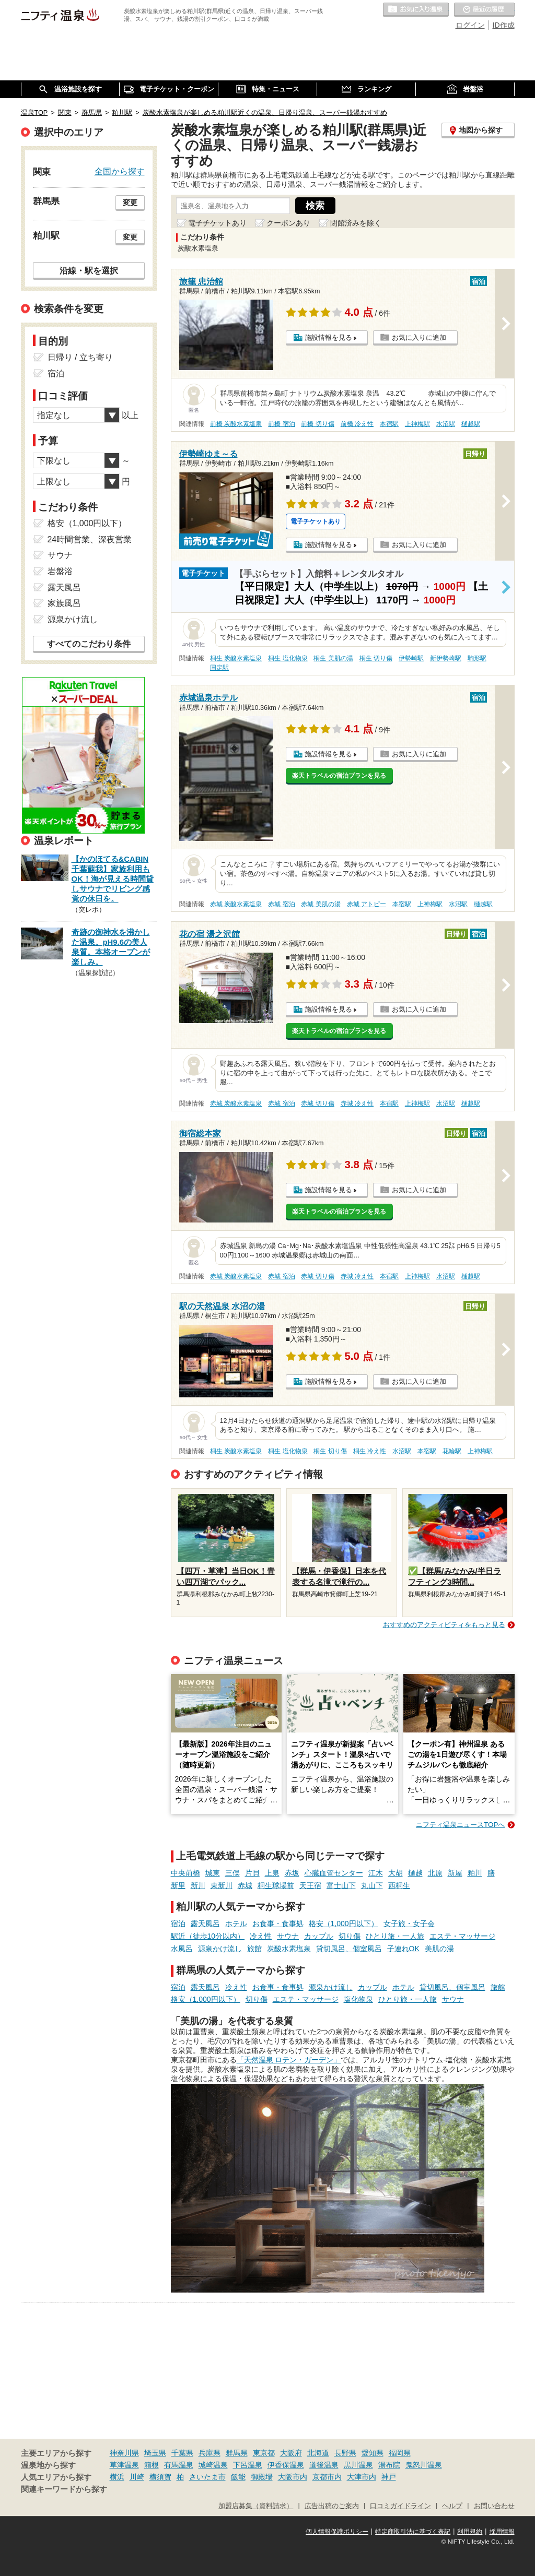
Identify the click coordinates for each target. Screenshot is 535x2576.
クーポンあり (288, 223)
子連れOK (403, 1948)
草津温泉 (124, 2465)
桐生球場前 (276, 1885)
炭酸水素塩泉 (289, 1948)
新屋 (455, 1873)
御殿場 (262, 2477)
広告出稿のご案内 (332, 2506)
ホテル (236, 1923)
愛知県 (372, 2453)
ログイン (470, 25)
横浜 (117, 2477)
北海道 (318, 2453)
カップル (318, 1936)
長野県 (345, 2453)
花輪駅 (452, 1451)
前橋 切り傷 (317, 424)
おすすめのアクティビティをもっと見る (444, 1625)
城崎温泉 (213, 2465)
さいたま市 (207, 2477)
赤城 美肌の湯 (320, 904)
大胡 (395, 1873)
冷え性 (261, 1936)
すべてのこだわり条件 (89, 643)
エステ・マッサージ (462, 1936)
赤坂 (292, 1873)
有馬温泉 (178, 2465)
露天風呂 (205, 1923)
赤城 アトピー (366, 904)
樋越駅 (470, 424)
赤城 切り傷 (317, 1103)
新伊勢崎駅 (445, 658)
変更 (130, 202)
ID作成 (504, 25)
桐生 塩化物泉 (287, 658)
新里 (178, 1885)
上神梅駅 (417, 424)
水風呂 (182, 1948)
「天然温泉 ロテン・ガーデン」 (289, 2060)
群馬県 (237, 2453)
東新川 (221, 1885)
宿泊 (178, 1923)
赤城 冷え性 (357, 1103)
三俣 (232, 1873)
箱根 (151, 2465)
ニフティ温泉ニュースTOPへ (460, 1825)
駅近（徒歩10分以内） (208, 1936)
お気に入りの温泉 (416, 10)
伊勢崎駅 (411, 658)
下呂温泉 (247, 2465)
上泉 (272, 1873)
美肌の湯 (439, 1948)
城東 (212, 1873)
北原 (435, 1873)
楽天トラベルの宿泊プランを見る (339, 775)
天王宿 (310, 1885)
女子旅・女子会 (409, 1923)
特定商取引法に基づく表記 (412, 2531)
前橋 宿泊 (281, 424)
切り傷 (349, 1936)
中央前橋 (185, 1873)
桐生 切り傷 (375, 658)
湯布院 (389, 2465)
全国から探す (120, 171)
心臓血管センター (334, 1873)
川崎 (137, 2477)
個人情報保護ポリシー (337, 2531)
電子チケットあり (217, 223)
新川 (198, 1885)
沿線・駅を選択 (89, 270)
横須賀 (160, 2477)
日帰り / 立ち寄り (80, 357)
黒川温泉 (358, 2465)
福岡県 (400, 2453)
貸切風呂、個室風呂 (349, 1948)
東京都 (264, 2453)
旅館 (254, 1948)
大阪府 (291, 2453)
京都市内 (327, 2477)
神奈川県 (124, 2453)
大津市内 (361, 2477)
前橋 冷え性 (357, 424)
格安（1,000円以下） (343, 1923)
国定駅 (219, 667)
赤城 (245, 1885)
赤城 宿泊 (281, 904)
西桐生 (399, 1885)
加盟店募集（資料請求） (255, 2506)
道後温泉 (324, 2465)
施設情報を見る (328, 337)
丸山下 (372, 1885)
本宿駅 (389, 424)
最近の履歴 (484, 10)
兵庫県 (209, 2453)
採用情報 (502, 2531)
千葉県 (182, 2453)
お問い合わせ (494, 2506)
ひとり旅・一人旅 (395, 1936)
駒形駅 (477, 658)
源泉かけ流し (220, 1948)
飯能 (238, 2477)
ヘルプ (452, 2506)
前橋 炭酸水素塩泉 (236, 424)
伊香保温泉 (286, 2465)
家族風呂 (64, 603)
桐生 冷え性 (369, 1451)
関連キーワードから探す (64, 2489)
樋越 (415, 1873)
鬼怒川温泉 (423, 2465)
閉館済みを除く (355, 223)
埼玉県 (155, 2453)
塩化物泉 (358, 1999)
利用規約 (469, 2531)
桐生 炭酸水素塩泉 (236, 658)
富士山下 (341, 1885)
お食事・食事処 (278, 1923)
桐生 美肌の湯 (333, 658)
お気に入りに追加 (419, 337)
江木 (375, 1873)
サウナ (288, 1936)
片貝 (252, 1873)
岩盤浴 (60, 571)
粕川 (475, 1873)
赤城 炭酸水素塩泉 (236, 904)
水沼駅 (445, 424)
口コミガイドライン (400, 2506)
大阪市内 (292, 2477)
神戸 (388, 2477)
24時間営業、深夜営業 (90, 539)
